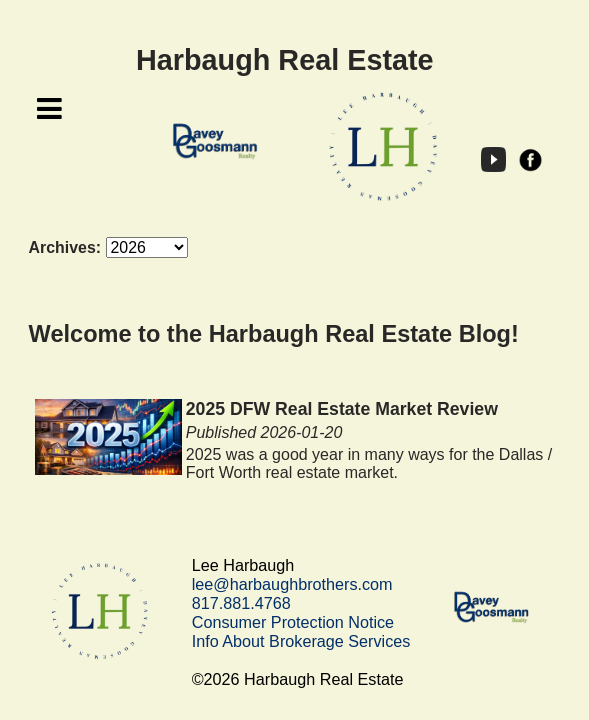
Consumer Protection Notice (293, 622)
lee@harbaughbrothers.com (292, 584)
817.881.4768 (241, 603)
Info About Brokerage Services (301, 641)
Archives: (65, 247)
